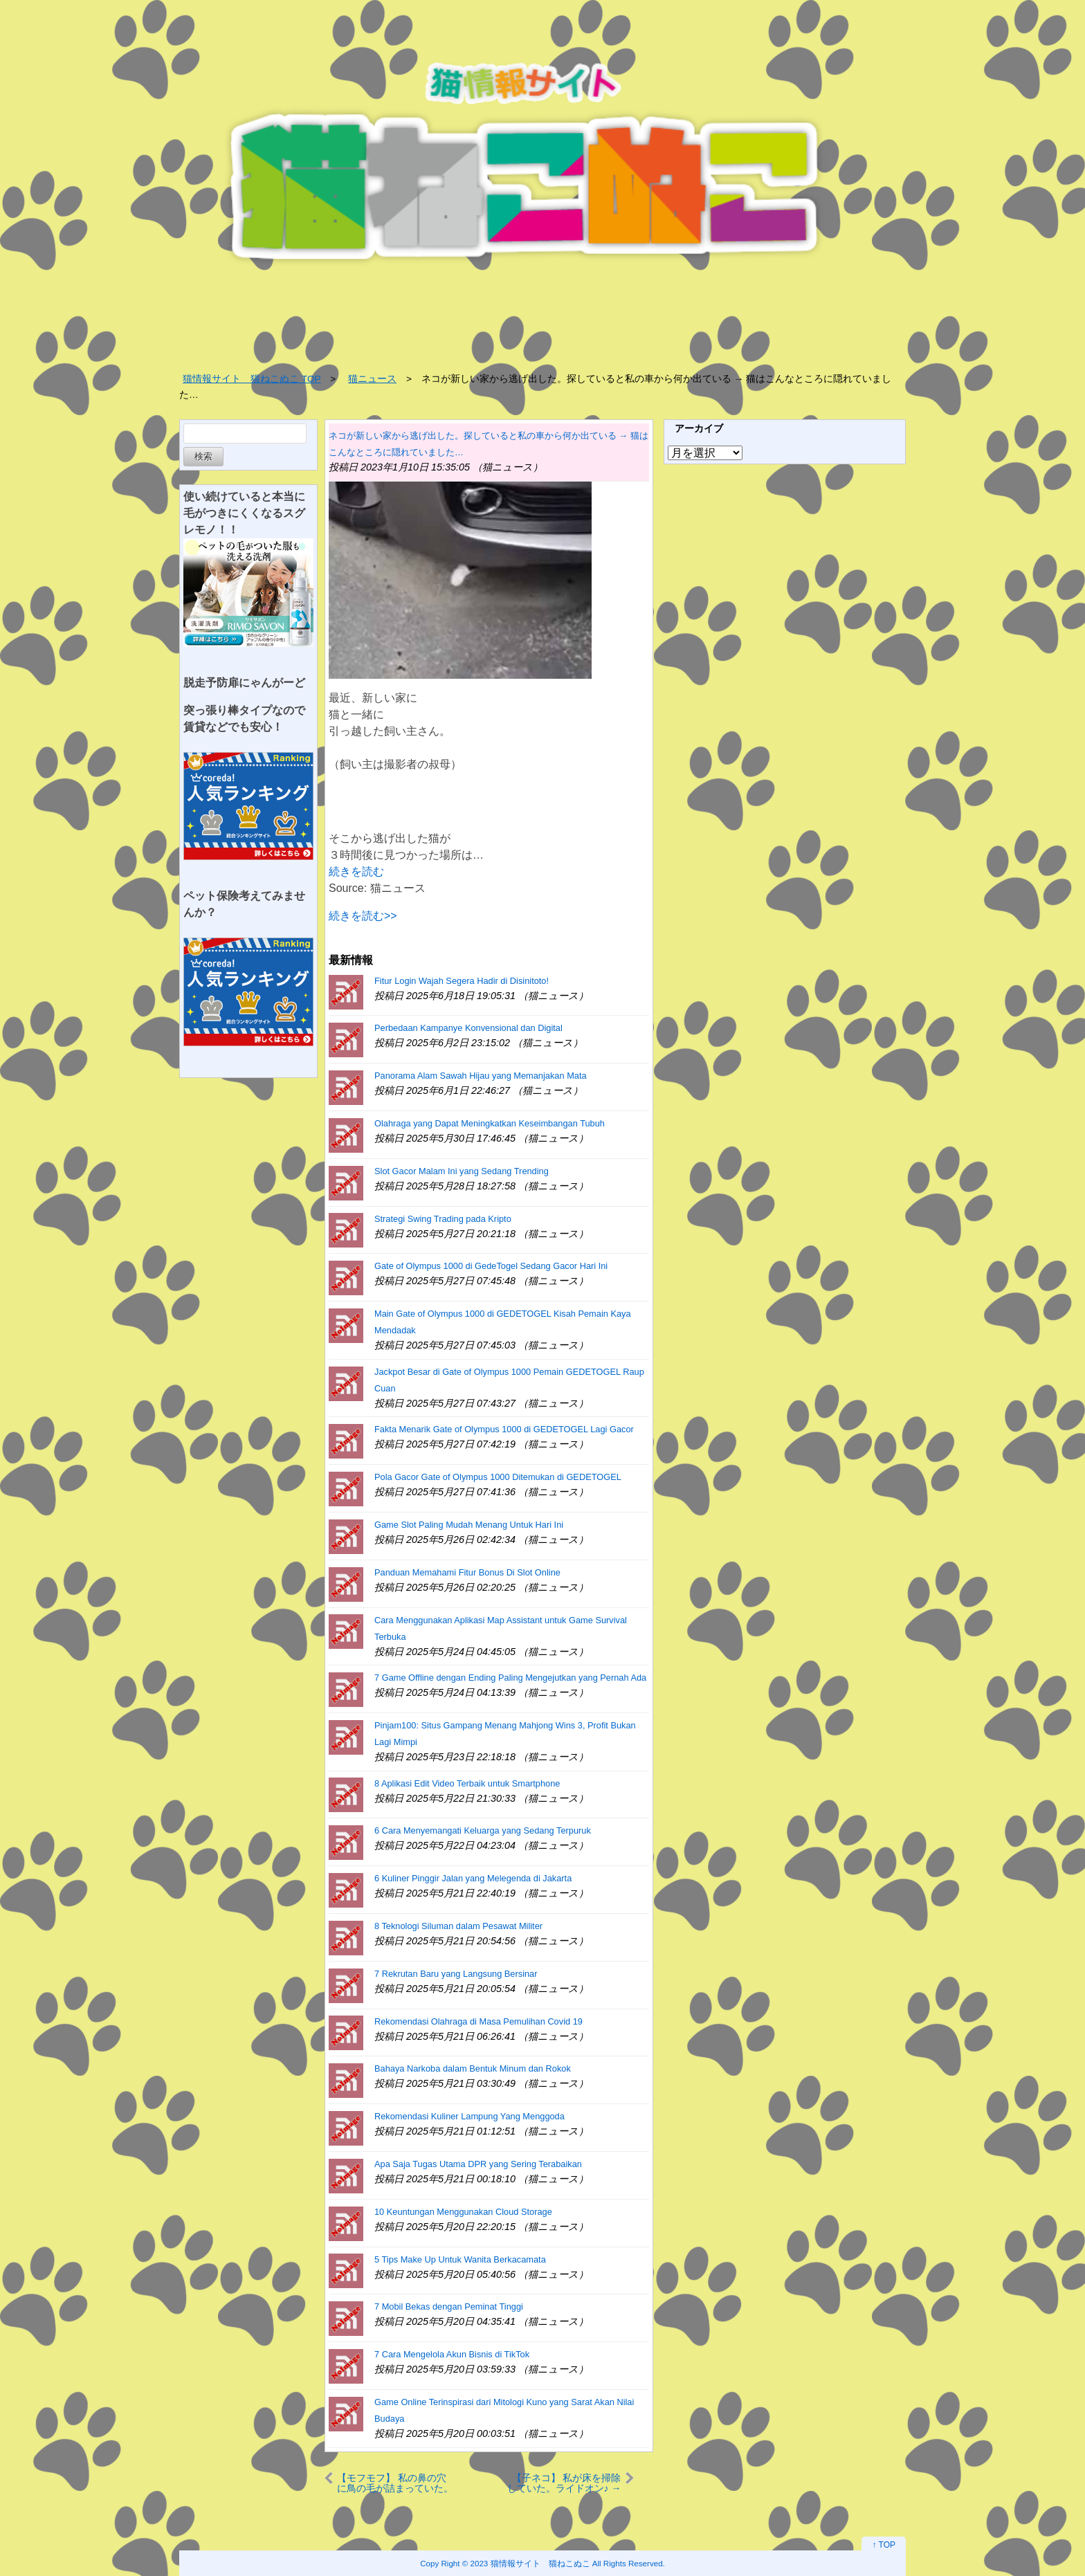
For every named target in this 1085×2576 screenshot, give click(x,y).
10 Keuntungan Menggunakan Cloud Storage (463, 2212)
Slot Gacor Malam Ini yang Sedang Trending (461, 1171)
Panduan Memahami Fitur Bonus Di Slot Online (467, 1572)
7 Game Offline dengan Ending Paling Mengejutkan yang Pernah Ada (510, 1677)
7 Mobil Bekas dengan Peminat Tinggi (448, 2306)
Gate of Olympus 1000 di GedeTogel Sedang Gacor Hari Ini (491, 1266)
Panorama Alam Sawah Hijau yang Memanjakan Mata (480, 1075)
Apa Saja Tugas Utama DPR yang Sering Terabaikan (478, 2164)
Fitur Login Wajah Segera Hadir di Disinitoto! (461, 981)
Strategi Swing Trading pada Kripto (442, 1219)
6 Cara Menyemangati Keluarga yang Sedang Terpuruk (482, 1830)
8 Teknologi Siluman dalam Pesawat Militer (458, 1926)
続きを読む (356, 871)
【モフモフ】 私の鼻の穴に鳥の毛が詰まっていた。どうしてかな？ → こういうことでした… (395, 2483)
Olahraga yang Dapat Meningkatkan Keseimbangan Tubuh (489, 1123)
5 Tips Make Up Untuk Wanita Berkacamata (460, 2259)
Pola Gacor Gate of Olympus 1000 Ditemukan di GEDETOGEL (497, 1477)
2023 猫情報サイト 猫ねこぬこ (530, 2563)
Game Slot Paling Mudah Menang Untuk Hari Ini (468, 1524)
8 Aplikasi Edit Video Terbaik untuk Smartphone (467, 1783)
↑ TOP (883, 2545)
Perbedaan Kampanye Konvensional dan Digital (468, 1028)
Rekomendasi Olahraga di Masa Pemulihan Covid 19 (478, 2021)
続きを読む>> (363, 916)
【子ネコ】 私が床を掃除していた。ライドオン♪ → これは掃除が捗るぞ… (564, 2483)
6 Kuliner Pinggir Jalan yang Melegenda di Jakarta (473, 1878)
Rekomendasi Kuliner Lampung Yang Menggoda (469, 2116)
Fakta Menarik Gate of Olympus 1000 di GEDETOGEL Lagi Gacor (504, 1429)
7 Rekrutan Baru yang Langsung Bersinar (455, 1973)
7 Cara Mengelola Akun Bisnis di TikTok (451, 2354)
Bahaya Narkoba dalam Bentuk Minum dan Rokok (472, 2068)
